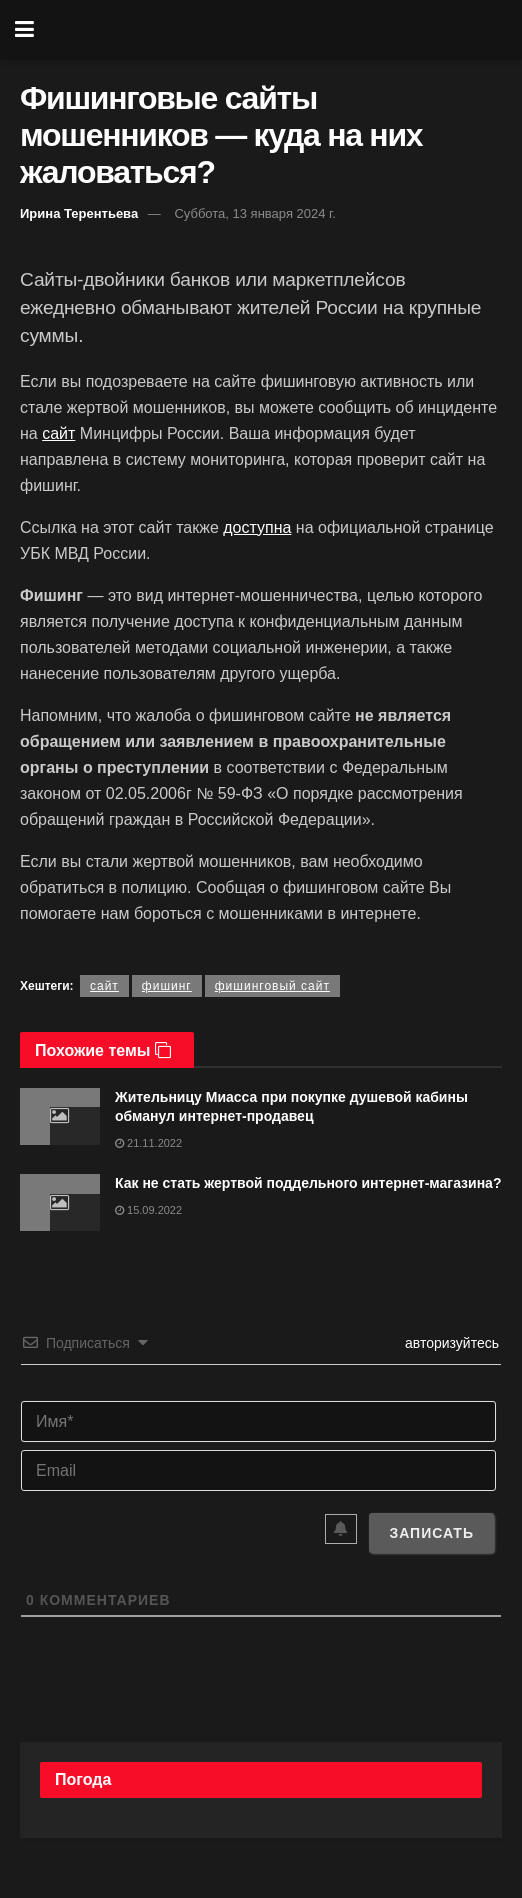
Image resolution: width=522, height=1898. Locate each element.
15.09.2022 (148, 1210)
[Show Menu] (24, 30)
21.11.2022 (148, 1143)
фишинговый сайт (272, 986)
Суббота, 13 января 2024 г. (254, 213)
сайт (58, 433)
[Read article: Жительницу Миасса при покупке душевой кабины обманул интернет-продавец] (60, 1116)
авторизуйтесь (450, 1343)
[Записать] (431, 1533)
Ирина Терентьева (79, 213)
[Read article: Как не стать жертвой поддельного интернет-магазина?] (60, 1202)
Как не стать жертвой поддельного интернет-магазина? (308, 1183)
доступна (257, 527)
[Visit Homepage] (276, 30)
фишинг (167, 986)
